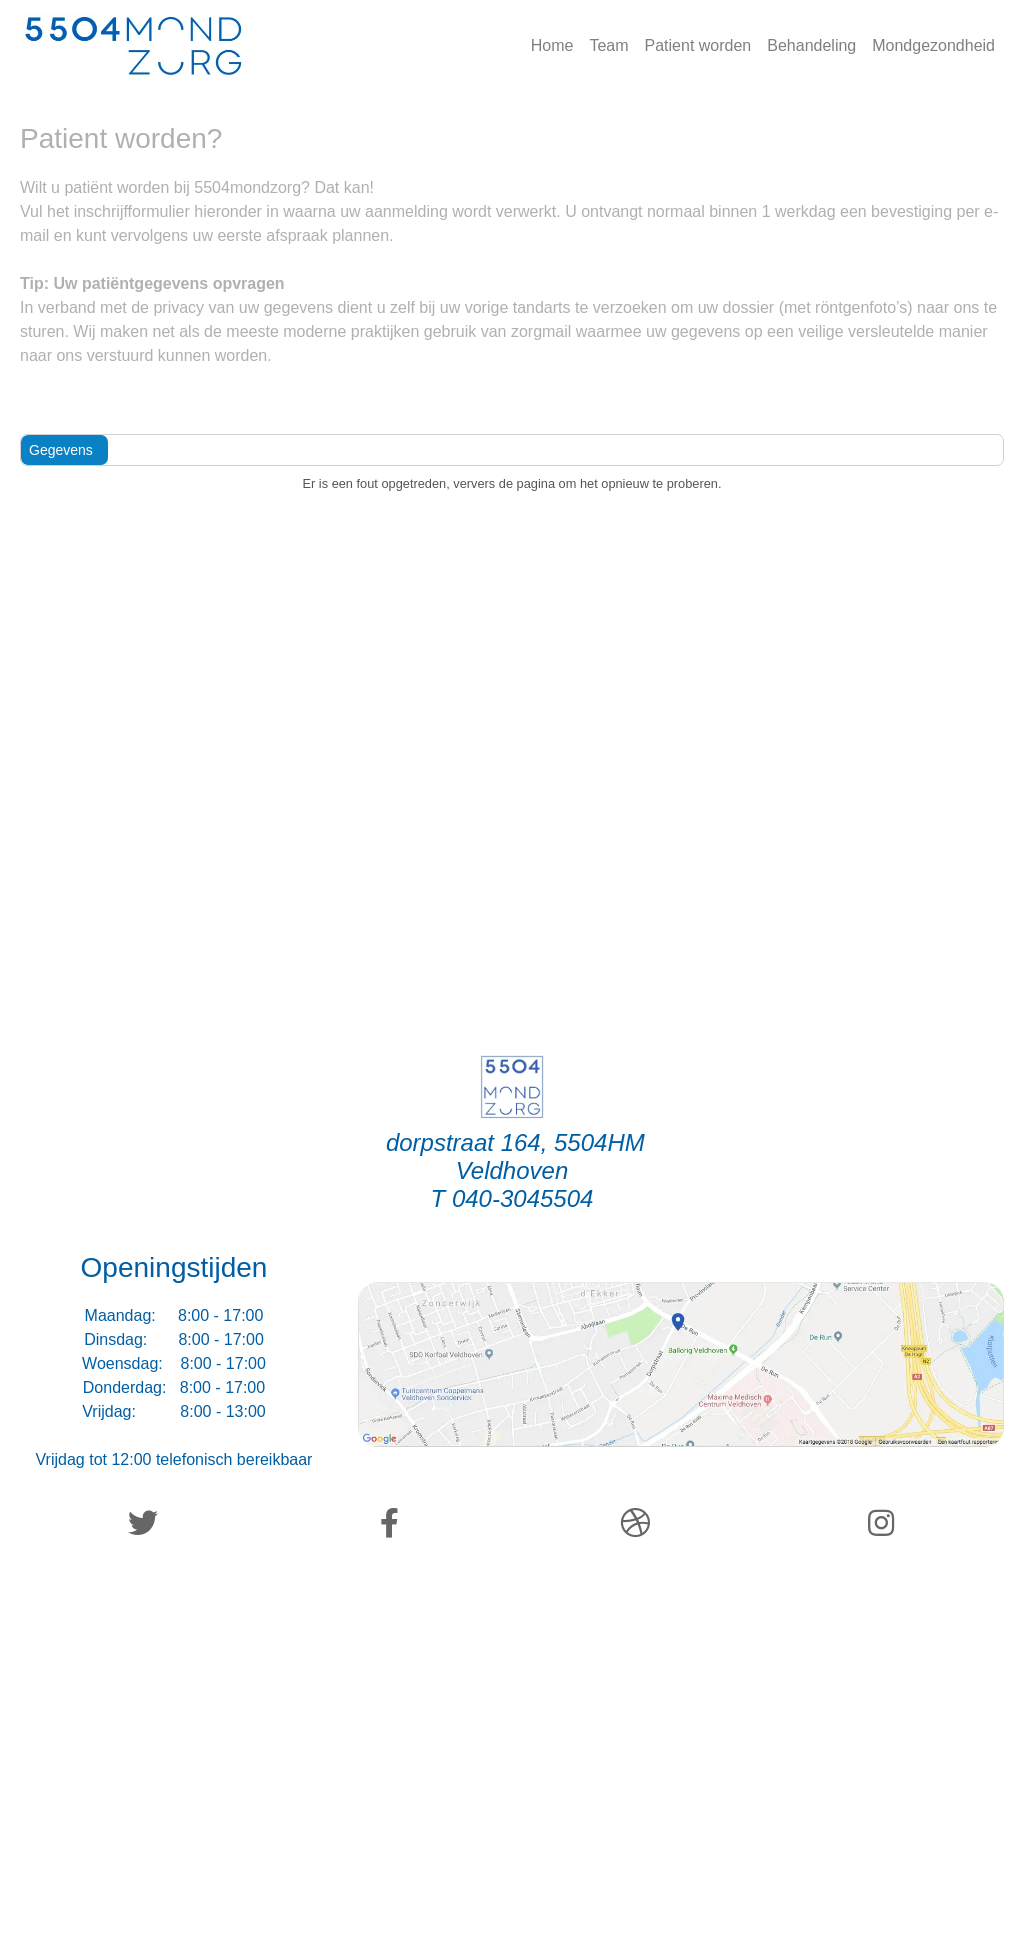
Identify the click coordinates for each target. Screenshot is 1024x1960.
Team (608, 45)
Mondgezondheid (933, 45)
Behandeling (811, 45)
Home (552, 45)
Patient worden (698, 45)
